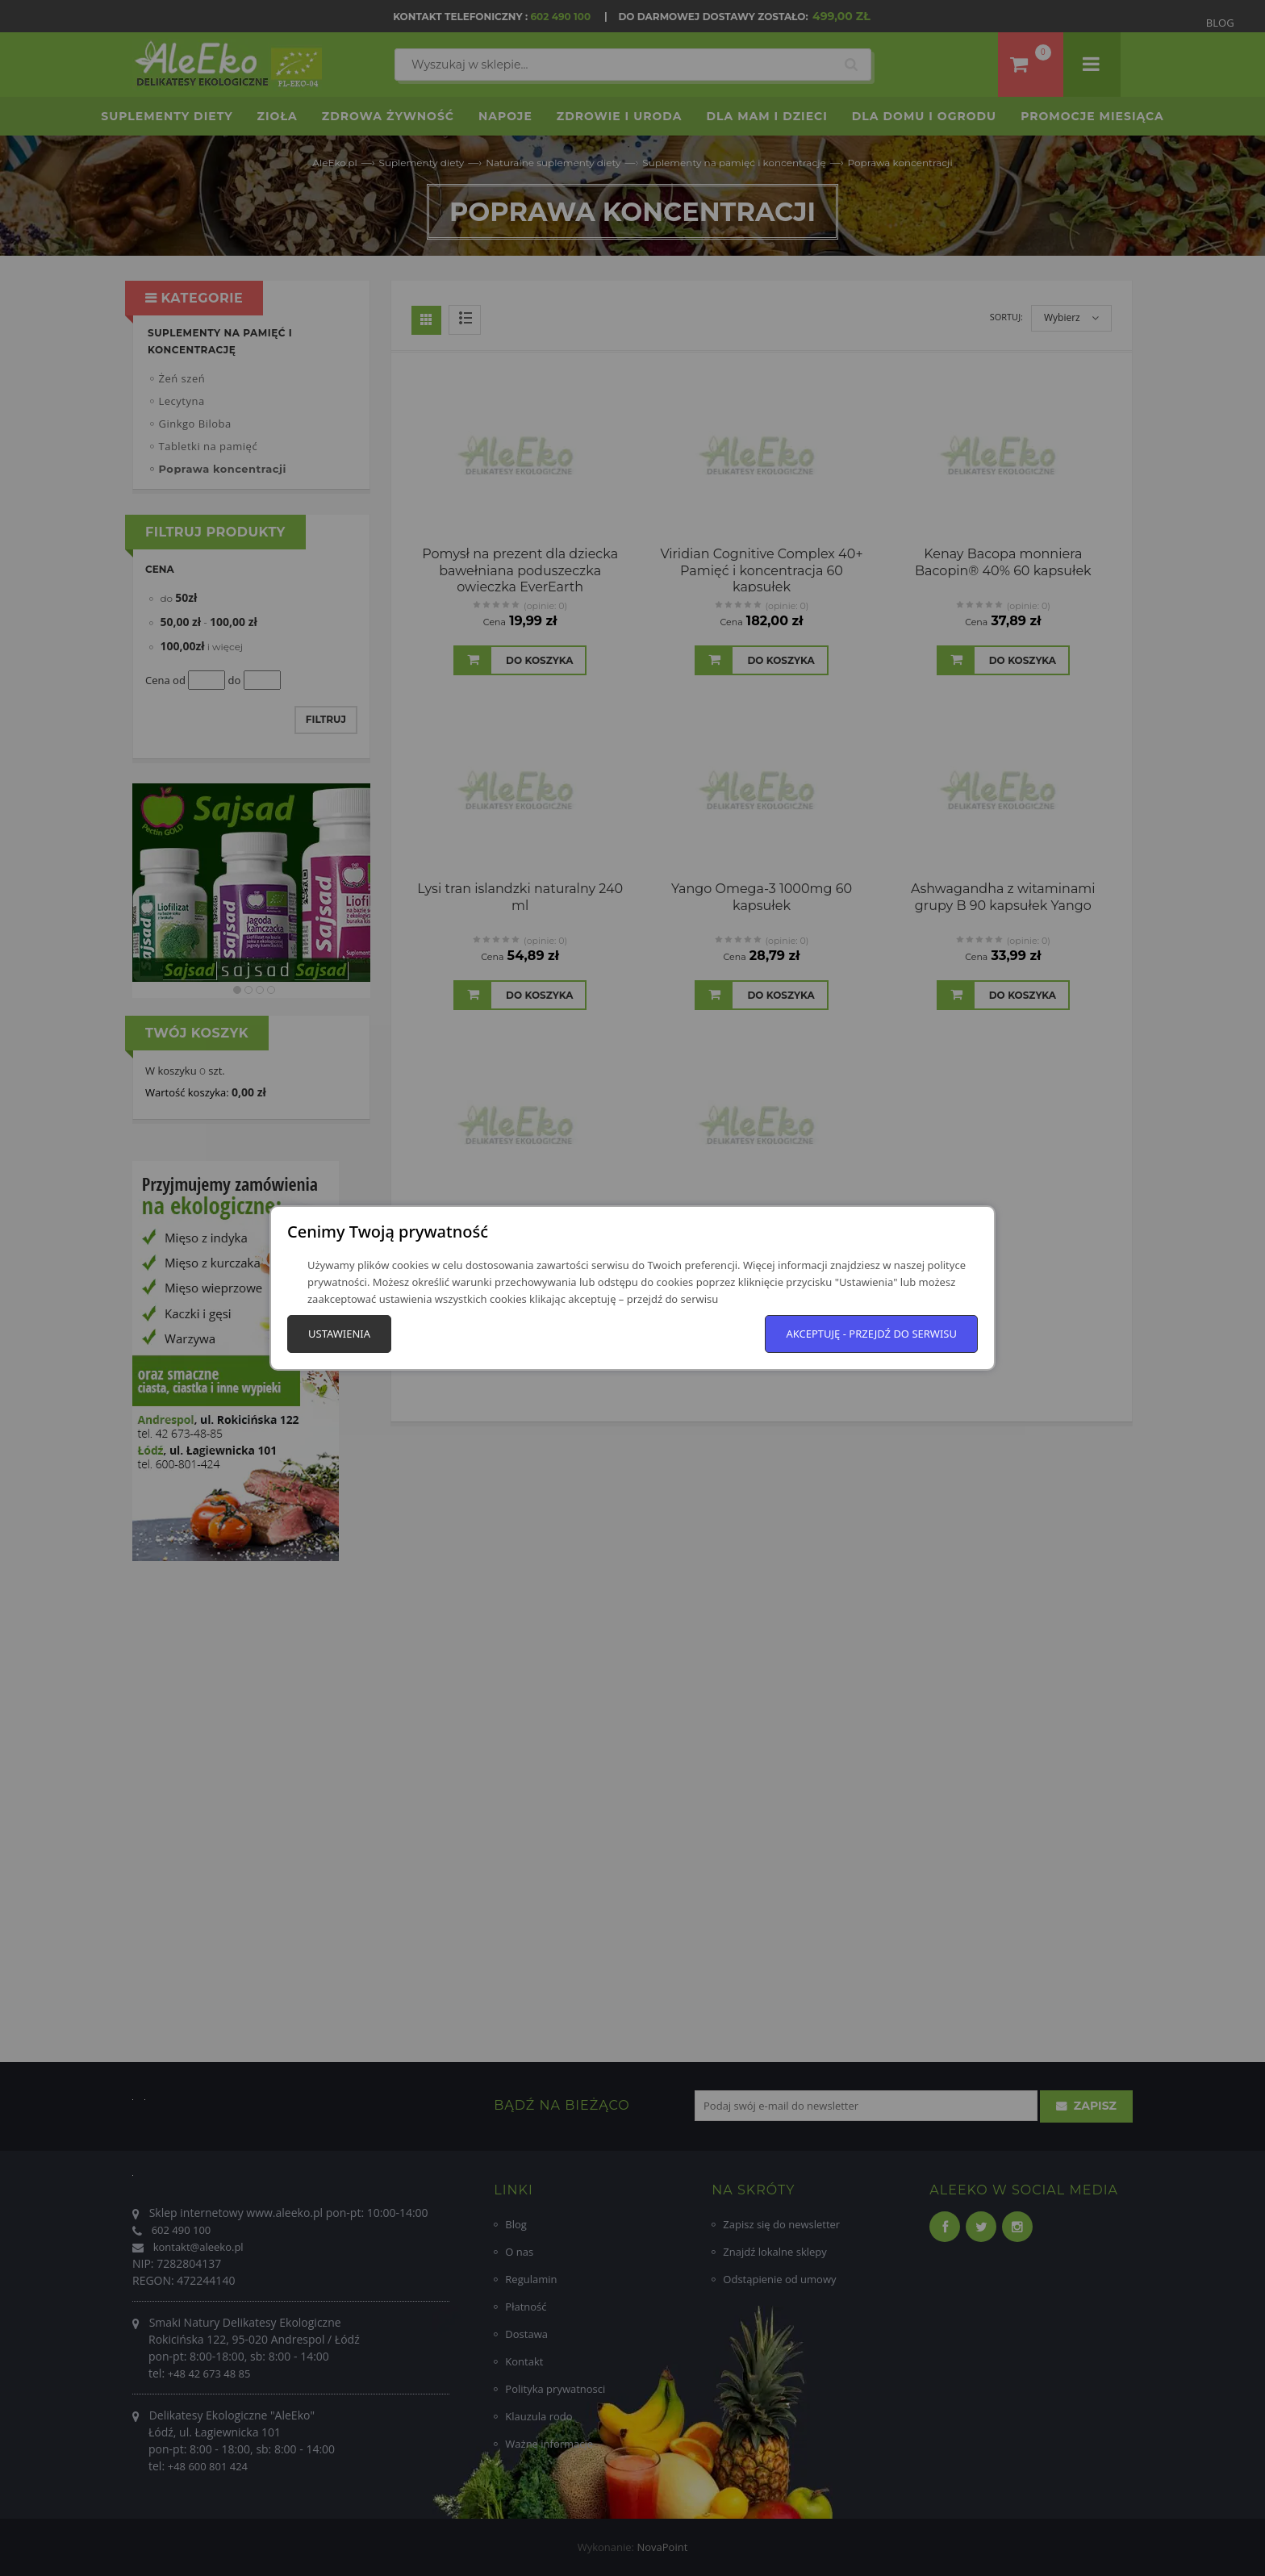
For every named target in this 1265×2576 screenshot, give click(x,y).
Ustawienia (339, 1333)
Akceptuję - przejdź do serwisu (871, 1333)
